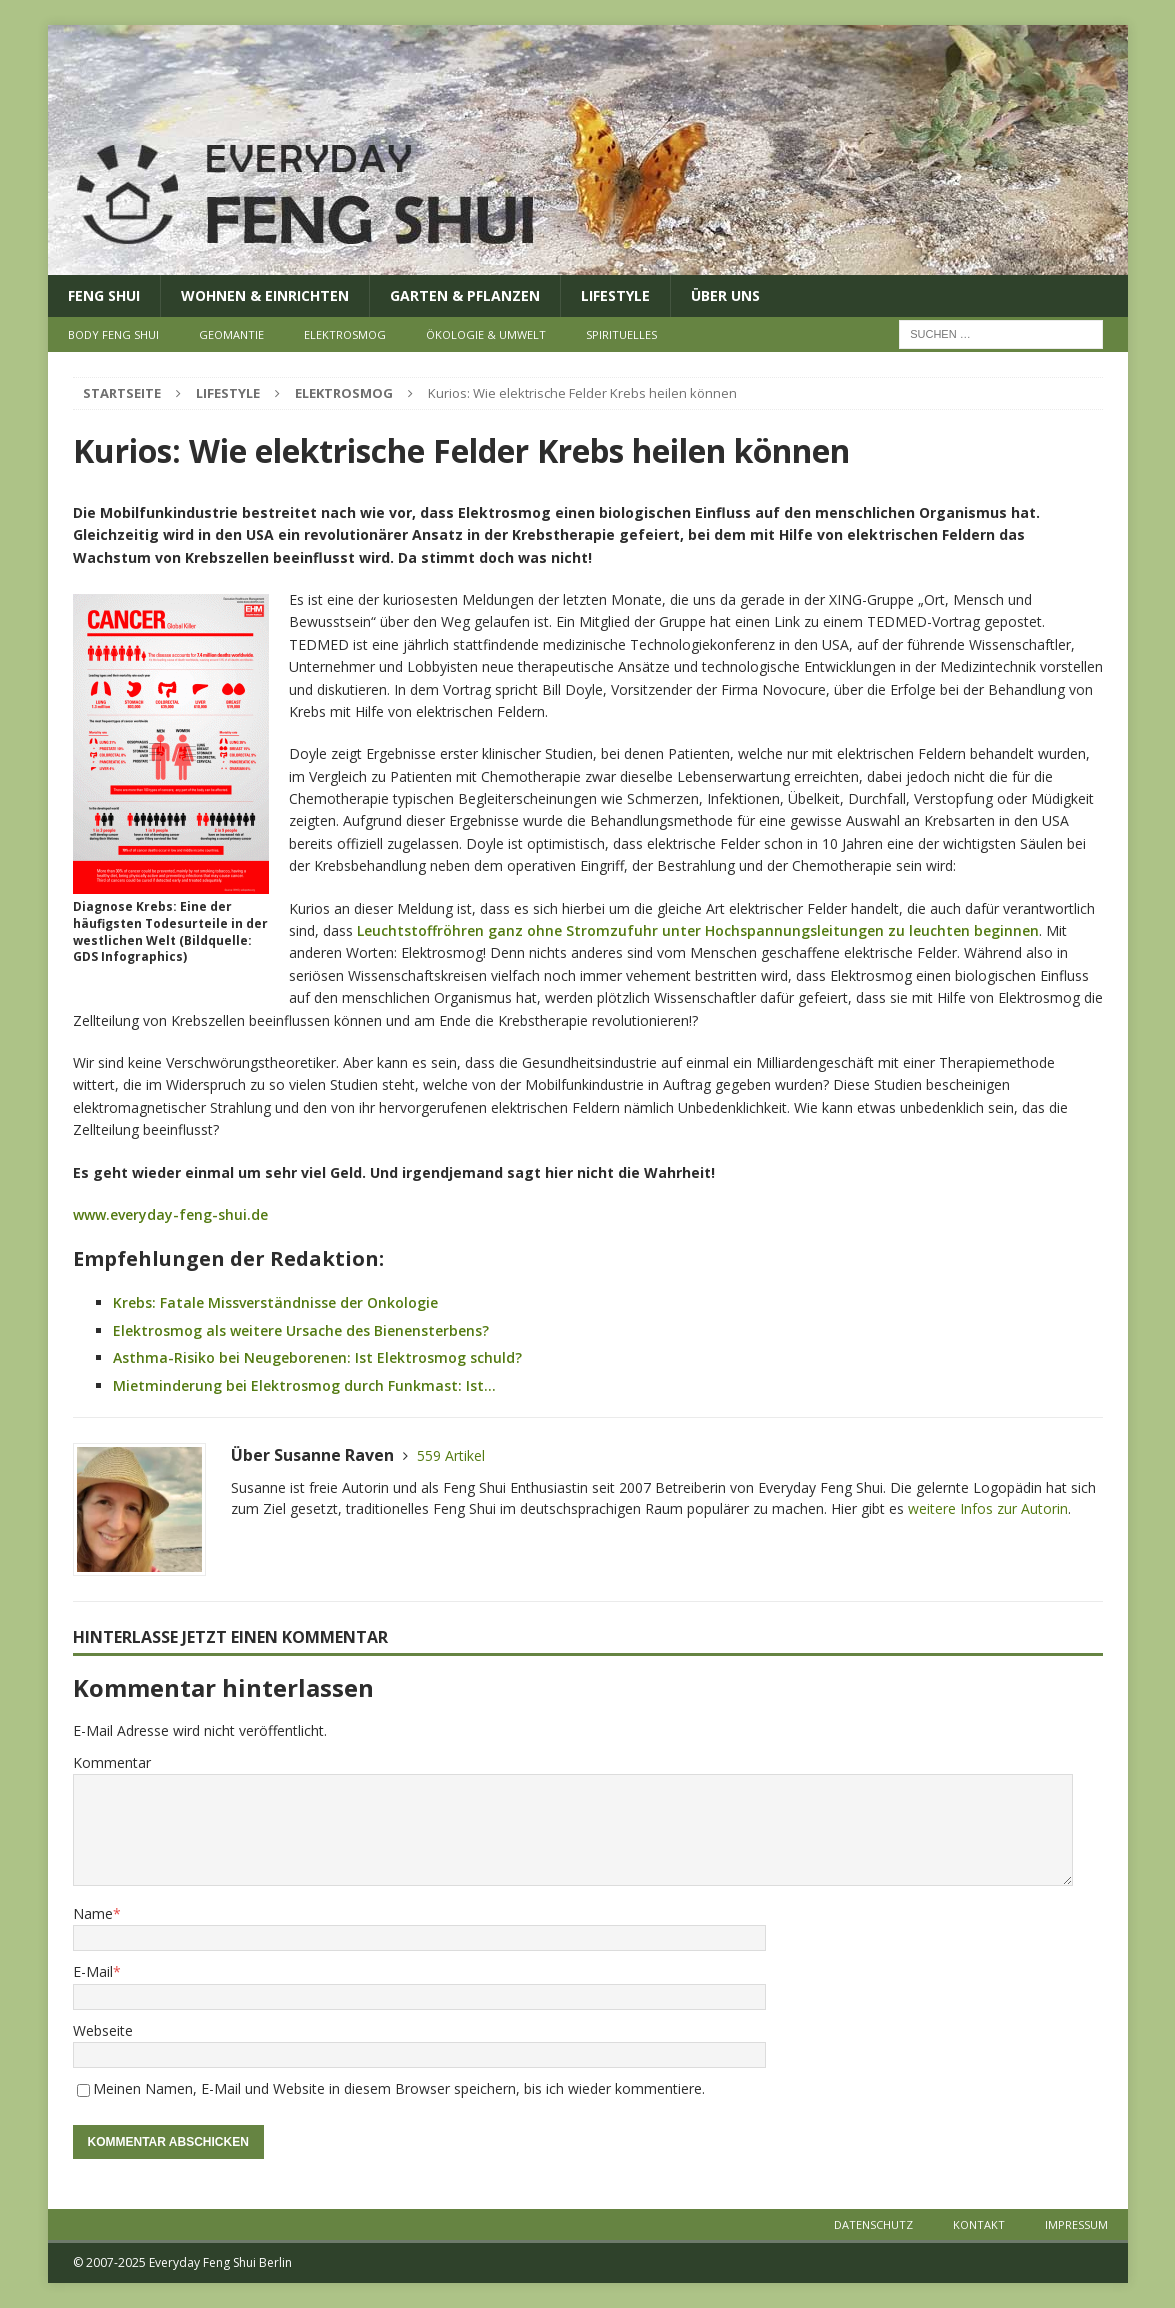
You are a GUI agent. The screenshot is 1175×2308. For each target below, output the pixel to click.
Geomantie (231, 334)
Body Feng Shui (113, 334)
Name (93, 1913)
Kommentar (112, 1762)
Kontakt (979, 2224)
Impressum (1076, 2224)
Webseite (103, 2030)
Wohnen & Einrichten (265, 295)
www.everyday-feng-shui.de (170, 1214)
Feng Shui (104, 295)
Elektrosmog (345, 334)
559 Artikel (451, 1455)
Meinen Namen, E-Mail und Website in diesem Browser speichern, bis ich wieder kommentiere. (399, 2088)
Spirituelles (621, 334)
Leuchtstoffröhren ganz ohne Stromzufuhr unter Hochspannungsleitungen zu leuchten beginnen (698, 930)
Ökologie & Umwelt (486, 334)
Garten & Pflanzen (465, 295)
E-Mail (93, 1971)
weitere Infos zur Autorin (988, 1508)
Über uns (725, 295)
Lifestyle (615, 295)
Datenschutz (873, 2224)
